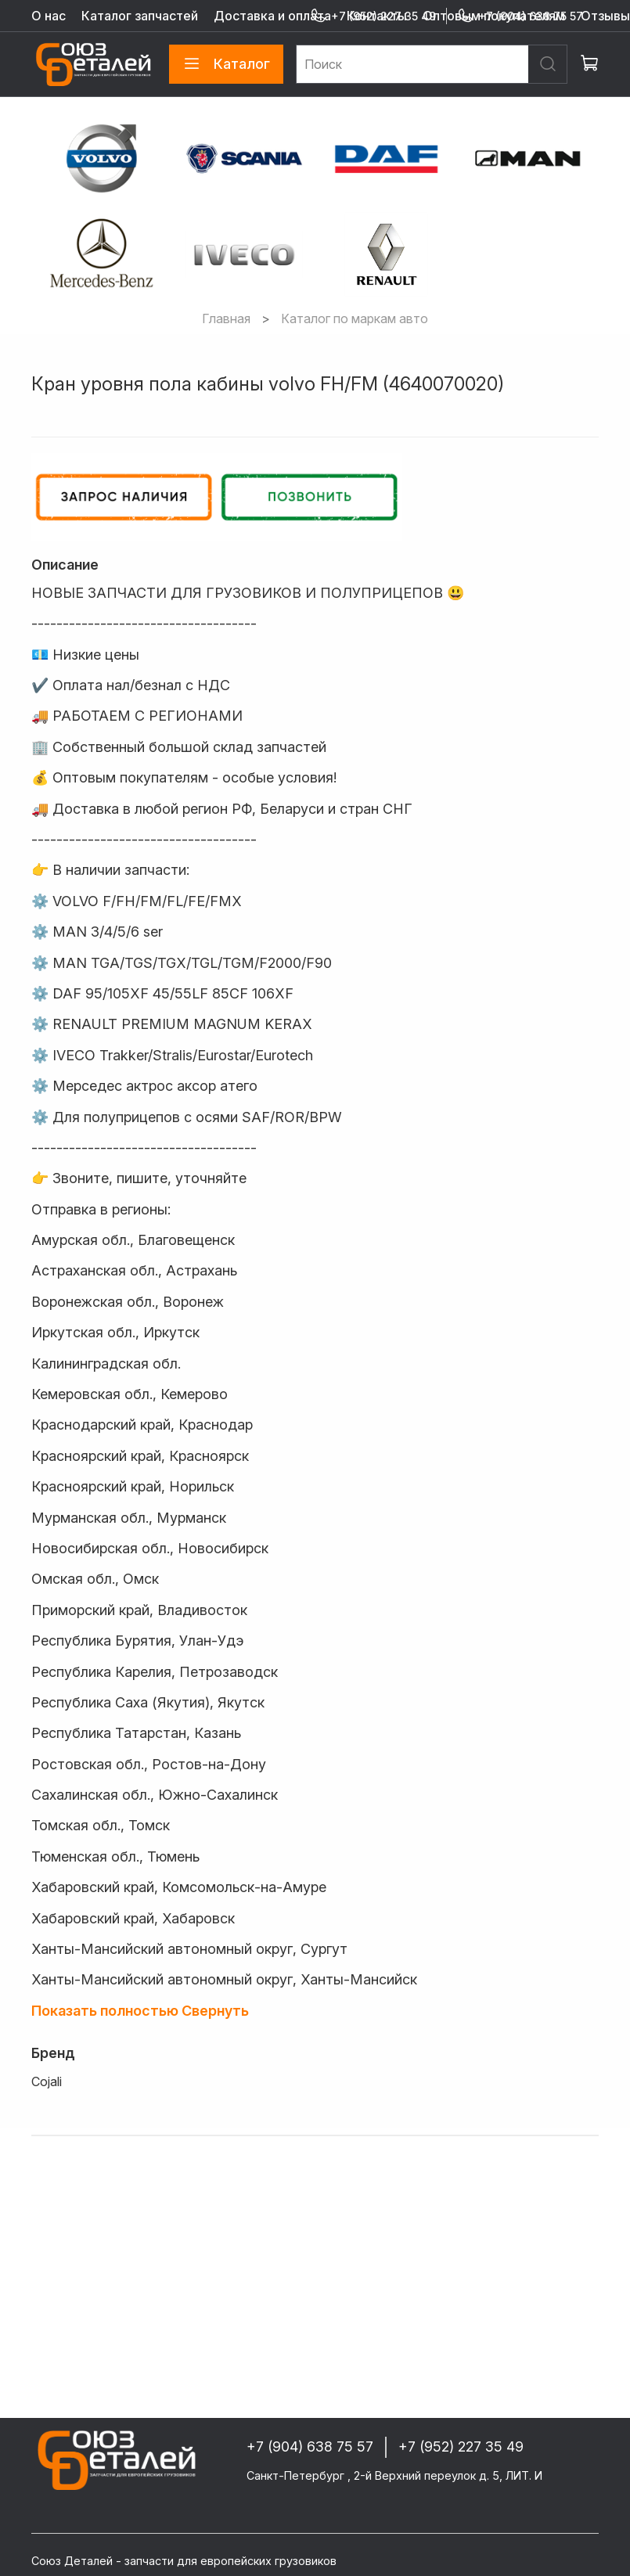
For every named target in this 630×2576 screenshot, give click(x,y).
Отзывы (605, 15)
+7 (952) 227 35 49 (373, 16)
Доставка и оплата (272, 15)
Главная (226, 318)
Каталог (226, 64)
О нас (48, 15)
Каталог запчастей (139, 15)
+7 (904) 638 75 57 (520, 16)
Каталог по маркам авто (354, 318)
